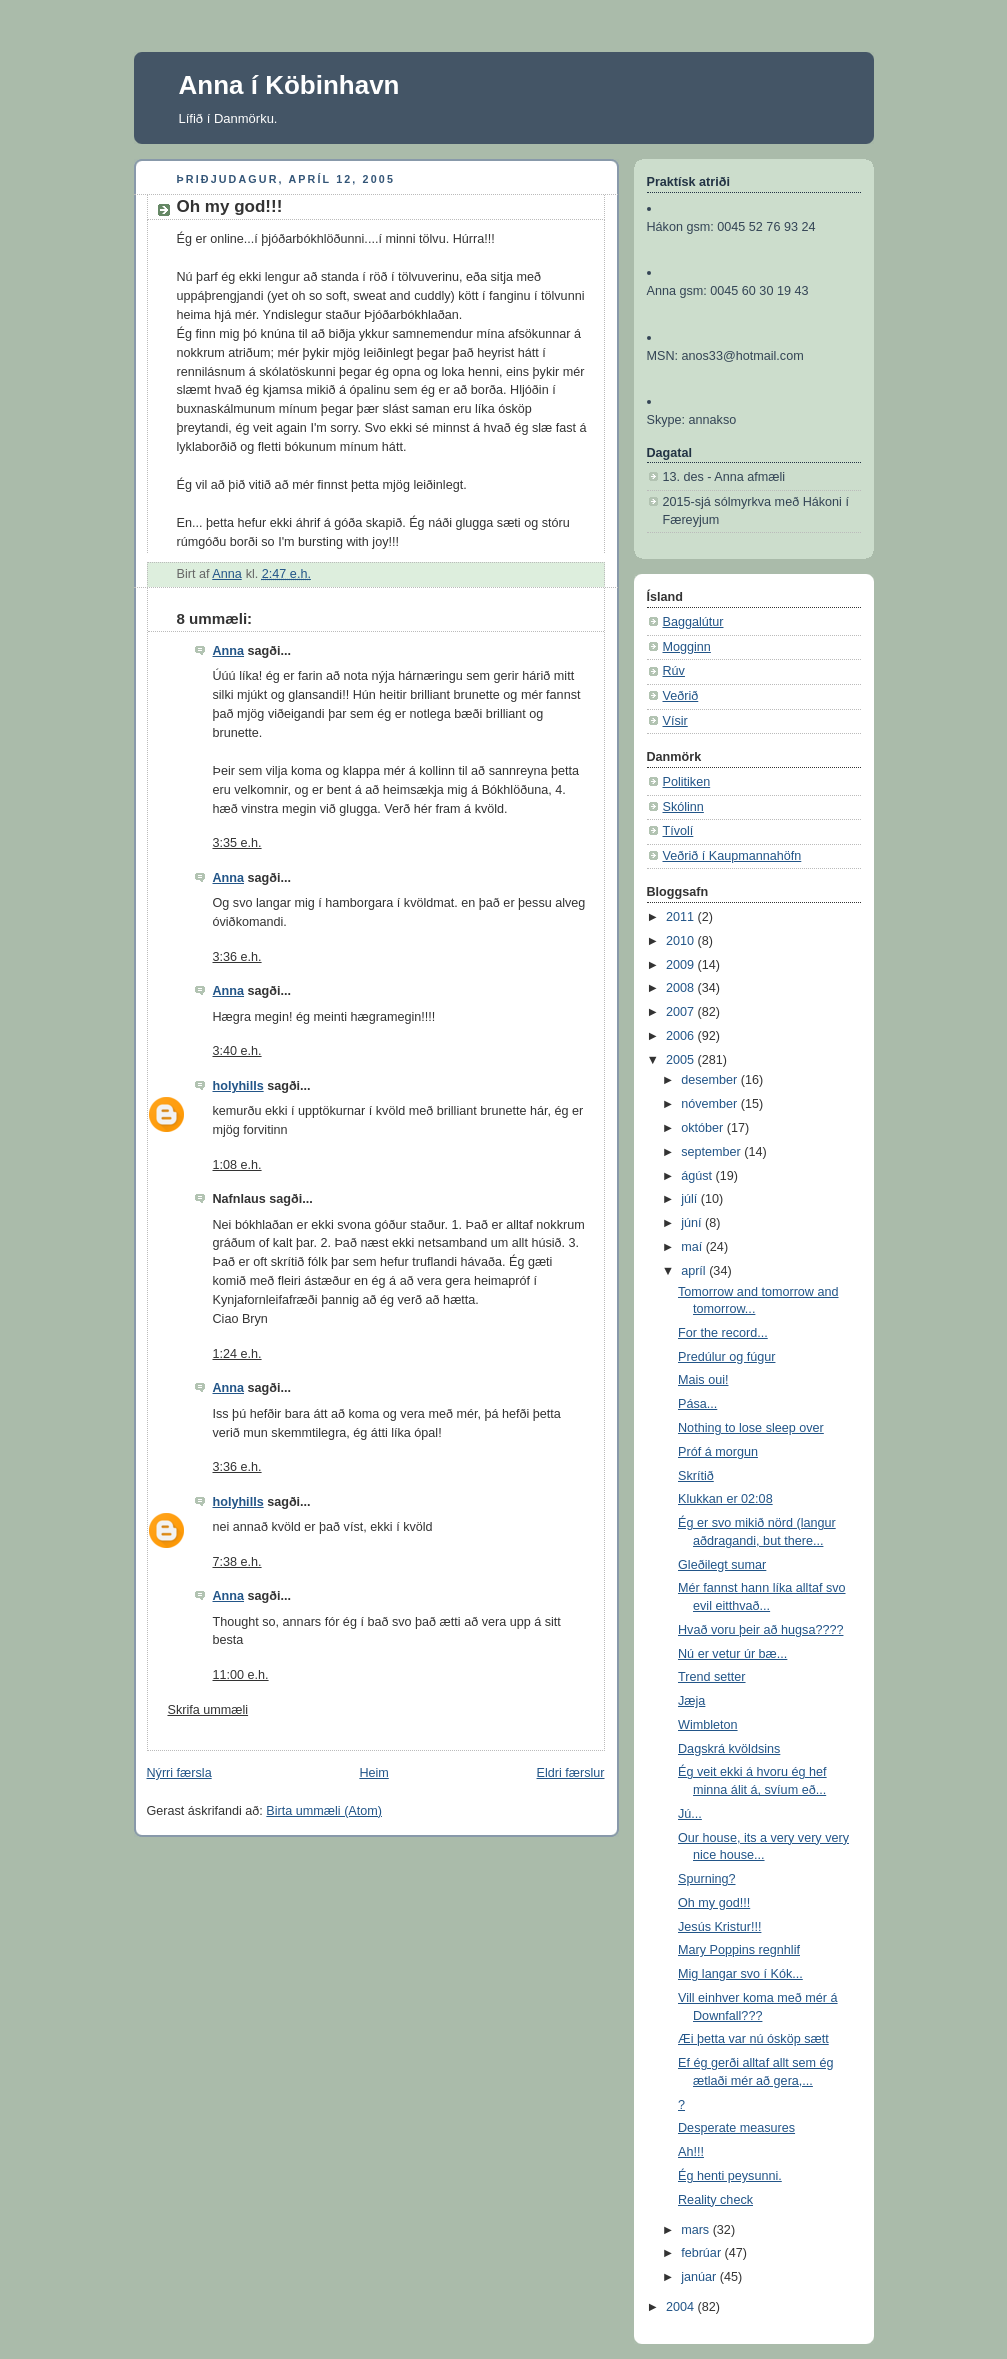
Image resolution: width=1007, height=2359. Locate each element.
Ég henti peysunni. (730, 2176)
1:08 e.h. (237, 1165)
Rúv (674, 671)
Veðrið (681, 696)
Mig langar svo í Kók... (740, 1974)
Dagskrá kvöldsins (729, 1749)
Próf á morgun (718, 1452)
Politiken (687, 782)
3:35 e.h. (237, 843)
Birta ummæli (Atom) (324, 1811)
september (712, 1152)
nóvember (711, 1104)
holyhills (238, 1086)
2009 (682, 965)
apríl (695, 1271)
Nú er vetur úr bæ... (732, 1654)
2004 (682, 2307)
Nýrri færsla (179, 1773)
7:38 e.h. (237, 1562)
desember (711, 1080)
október (704, 1128)
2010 (682, 941)
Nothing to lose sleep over (751, 1428)
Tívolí (678, 831)
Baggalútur (693, 622)
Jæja (691, 1701)
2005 (682, 1060)
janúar (700, 2277)
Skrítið (696, 1476)
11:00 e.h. (241, 1675)
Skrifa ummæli (208, 1710)
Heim (373, 1773)
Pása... (697, 1404)
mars (697, 2230)
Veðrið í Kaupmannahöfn (732, 856)
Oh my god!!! (714, 1903)
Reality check (715, 2200)
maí (693, 1247)
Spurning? (707, 1879)
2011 (682, 917)
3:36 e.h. (237, 957)
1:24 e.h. (237, 1354)
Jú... (690, 1814)
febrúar (702, 2253)
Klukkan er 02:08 (725, 1499)
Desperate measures (736, 2128)
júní (693, 1223)
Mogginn (687, 647)
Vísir (675, 721)
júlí (691, 1199)
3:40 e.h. (237, 1051)
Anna (229, 651)
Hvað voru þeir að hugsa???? (760, 1630)
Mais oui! (703, 1380)
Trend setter (712, 1677)
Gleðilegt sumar (722, 1565)
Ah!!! (691, 2152)
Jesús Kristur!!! (719, 1927)
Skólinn (683, 807)
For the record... (723, 1333)
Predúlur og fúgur (726, 1357)
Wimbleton (708, 1725)
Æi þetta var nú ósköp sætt (753, 2039)
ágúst (698, 1176)
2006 (682, 1036)
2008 (682, 988)
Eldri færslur (571, 1773)
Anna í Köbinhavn (289, 85)
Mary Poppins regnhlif (739, 1950)
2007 (682, 1012)
